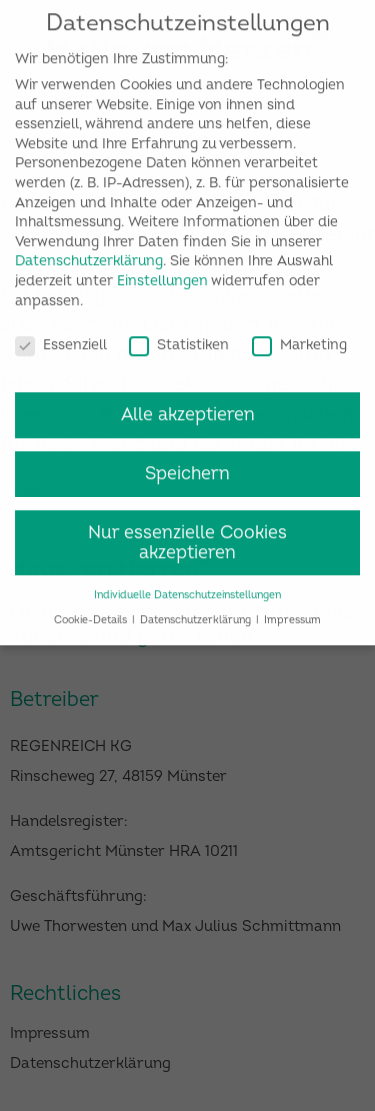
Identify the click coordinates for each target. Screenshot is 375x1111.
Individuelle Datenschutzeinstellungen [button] (187, 585)
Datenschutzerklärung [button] (197, 610)
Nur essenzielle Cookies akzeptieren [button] (187, 533)
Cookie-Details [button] (92, 610)
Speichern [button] (187, 464)
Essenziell (61, 335)
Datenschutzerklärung (89, 251)
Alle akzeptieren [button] (188, 405)
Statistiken (179, 335)
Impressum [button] (292, 610)
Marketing (299, 335)
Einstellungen (162, 271)
